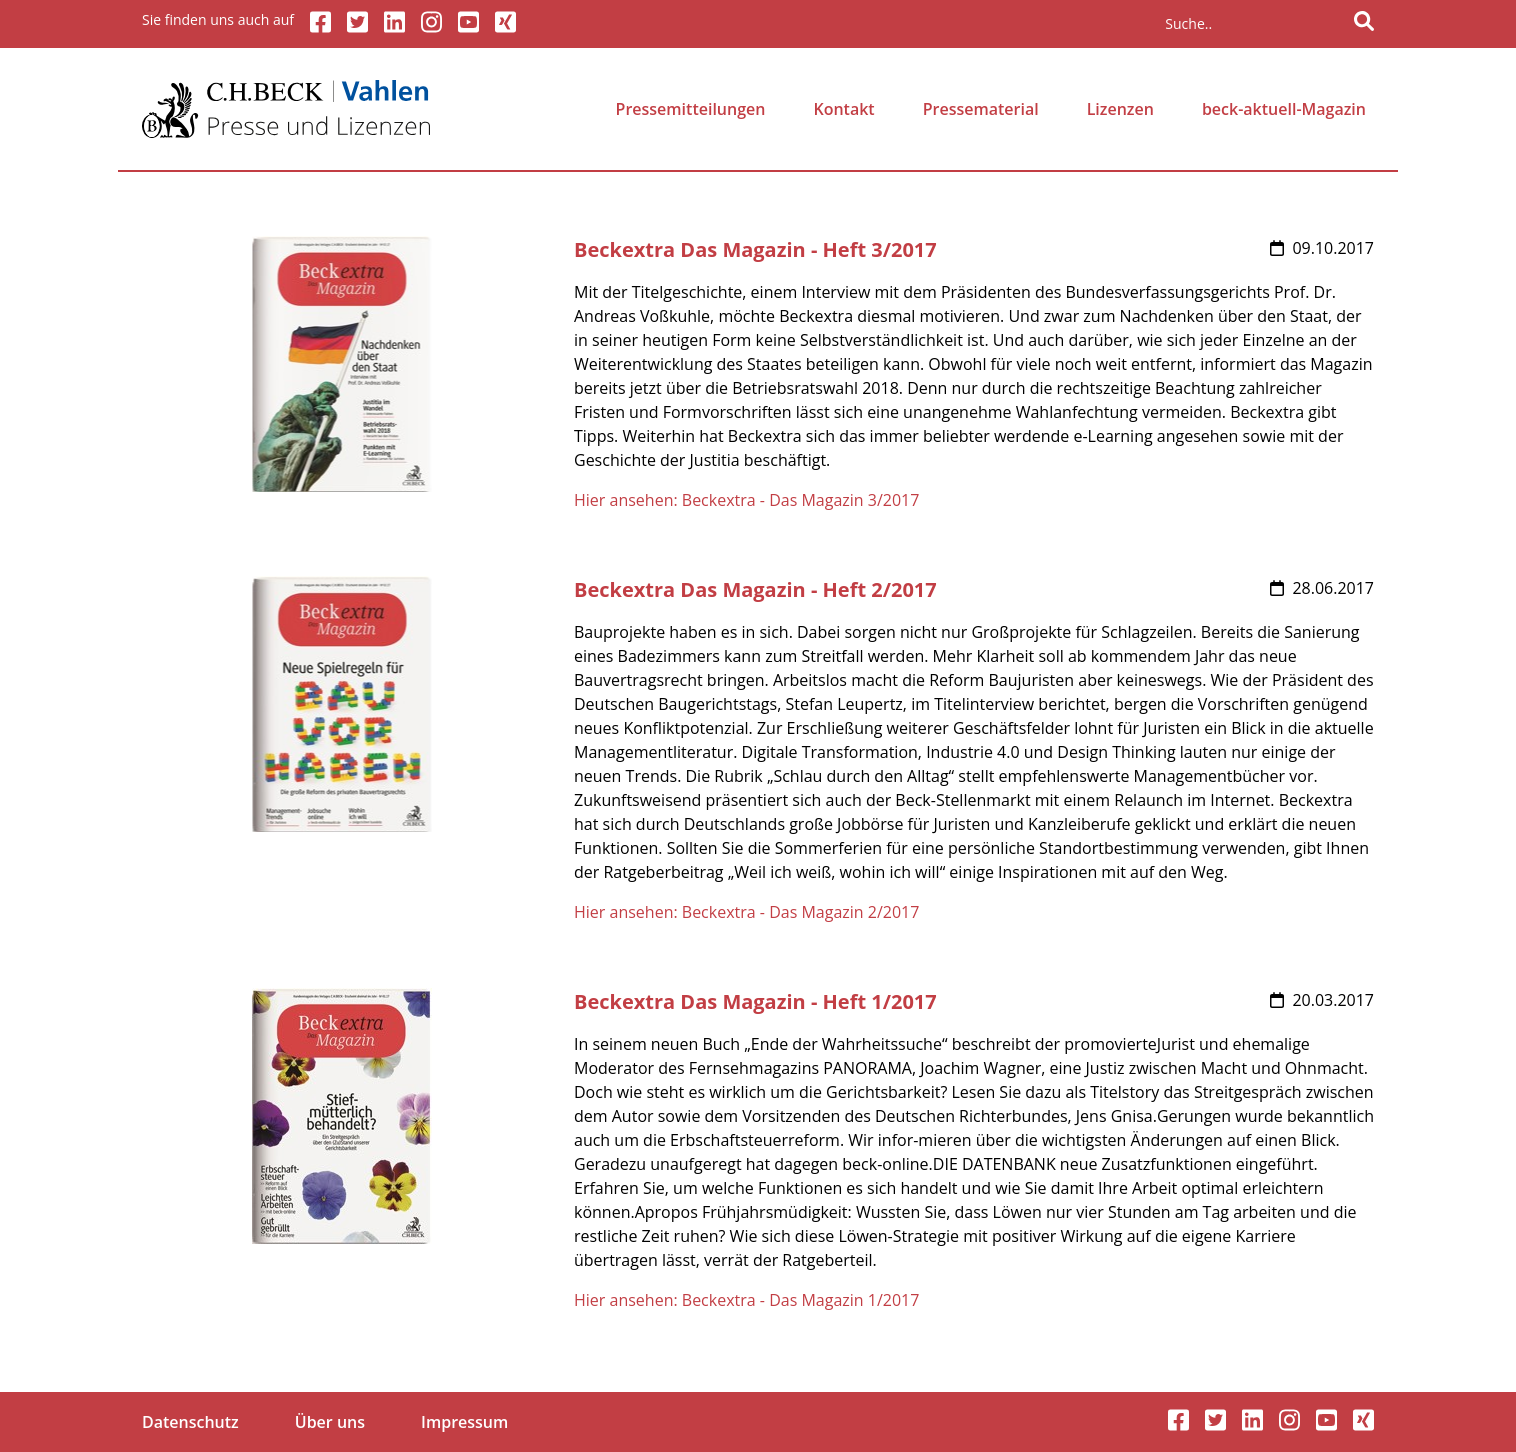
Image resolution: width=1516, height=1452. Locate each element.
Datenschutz (190, 1422)
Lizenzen (1120, 109)
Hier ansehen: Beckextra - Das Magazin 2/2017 (746, 912)
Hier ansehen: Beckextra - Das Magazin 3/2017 (746, 500)
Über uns (330, 1422)
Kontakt (843, 109)
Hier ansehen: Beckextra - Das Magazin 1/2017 (746, 1300)
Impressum (464, 1422)
